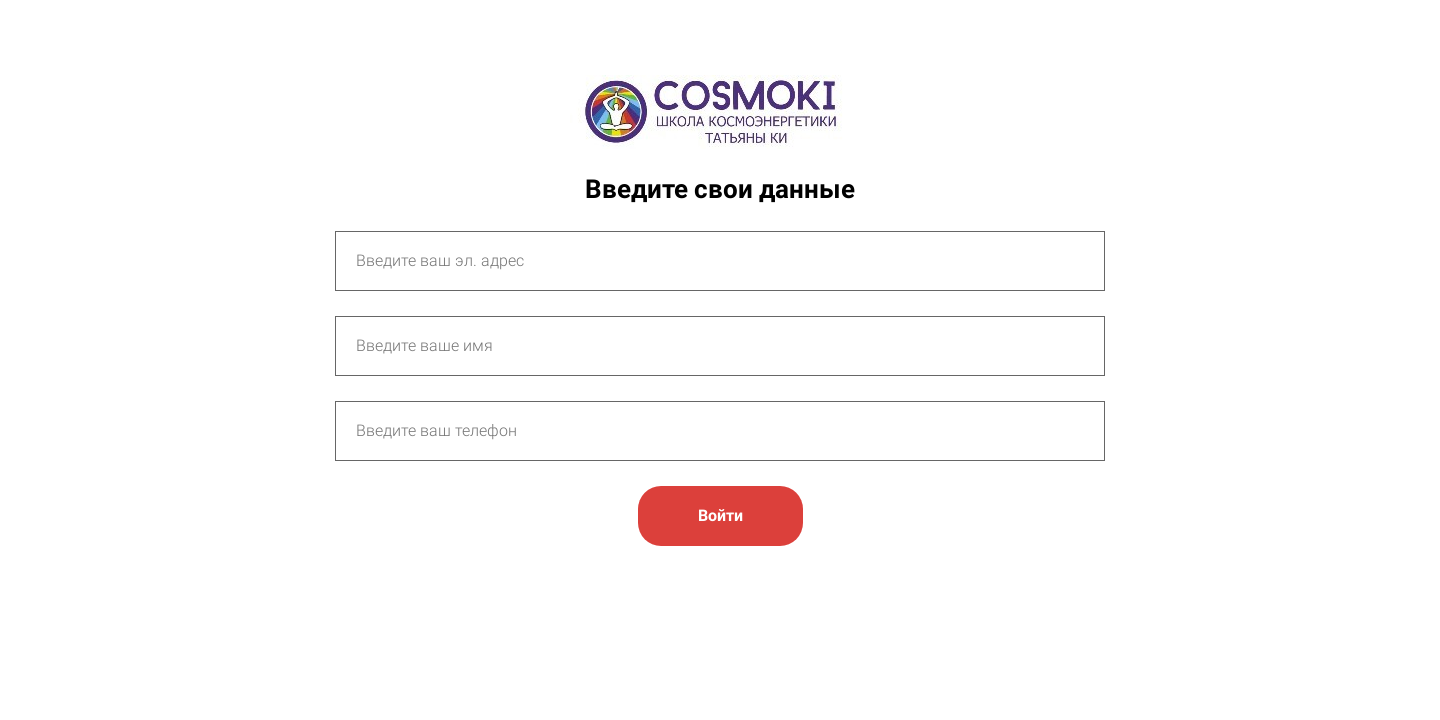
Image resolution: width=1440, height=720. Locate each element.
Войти (720, 515)
